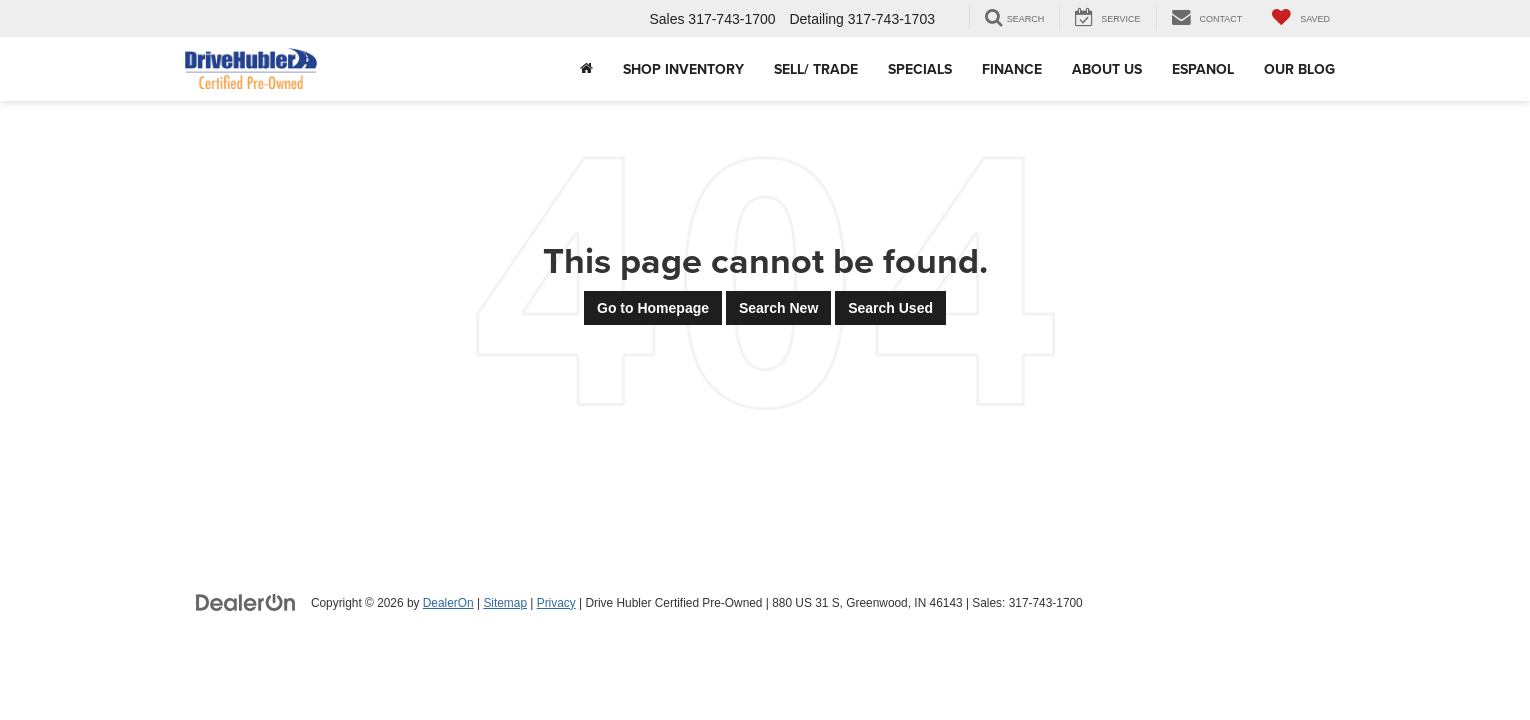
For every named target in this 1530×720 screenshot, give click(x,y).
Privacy (556, 603)
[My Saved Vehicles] (1301, 18)
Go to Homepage (653, 308)
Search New (778, 308)
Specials (920, 69)
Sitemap (505, 603)
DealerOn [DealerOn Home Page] (448, 603)
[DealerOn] (246, 602)
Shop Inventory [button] (683, 69)
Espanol (1203, 69)
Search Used (890, 308)
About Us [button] (1107, 69)
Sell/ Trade (816, 69)
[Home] (586, 69)
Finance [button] (1012, 69)
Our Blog (1299, 69)
